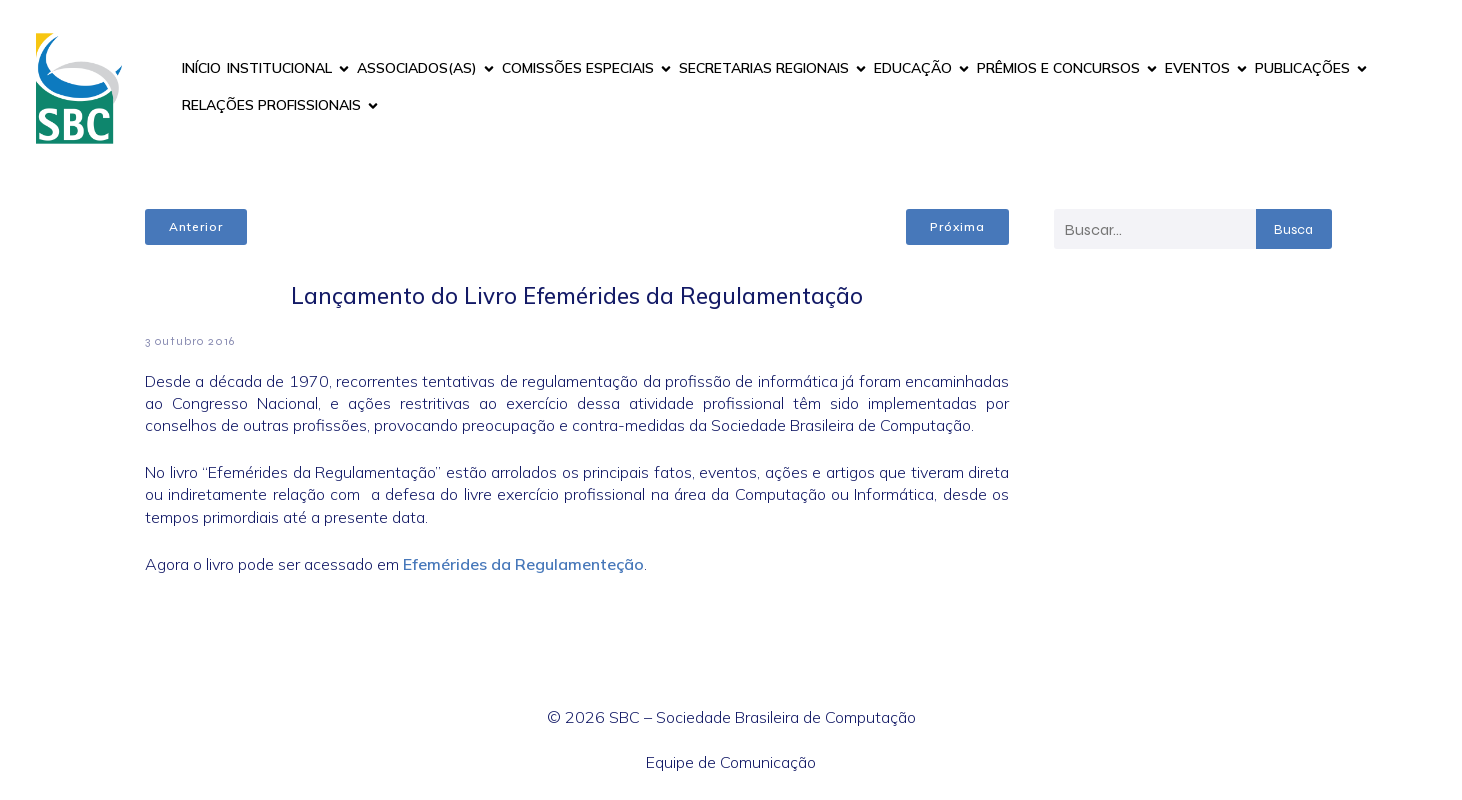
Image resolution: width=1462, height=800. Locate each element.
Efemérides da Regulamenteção (523, 564)
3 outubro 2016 (190, 341)
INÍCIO (201, 68)
